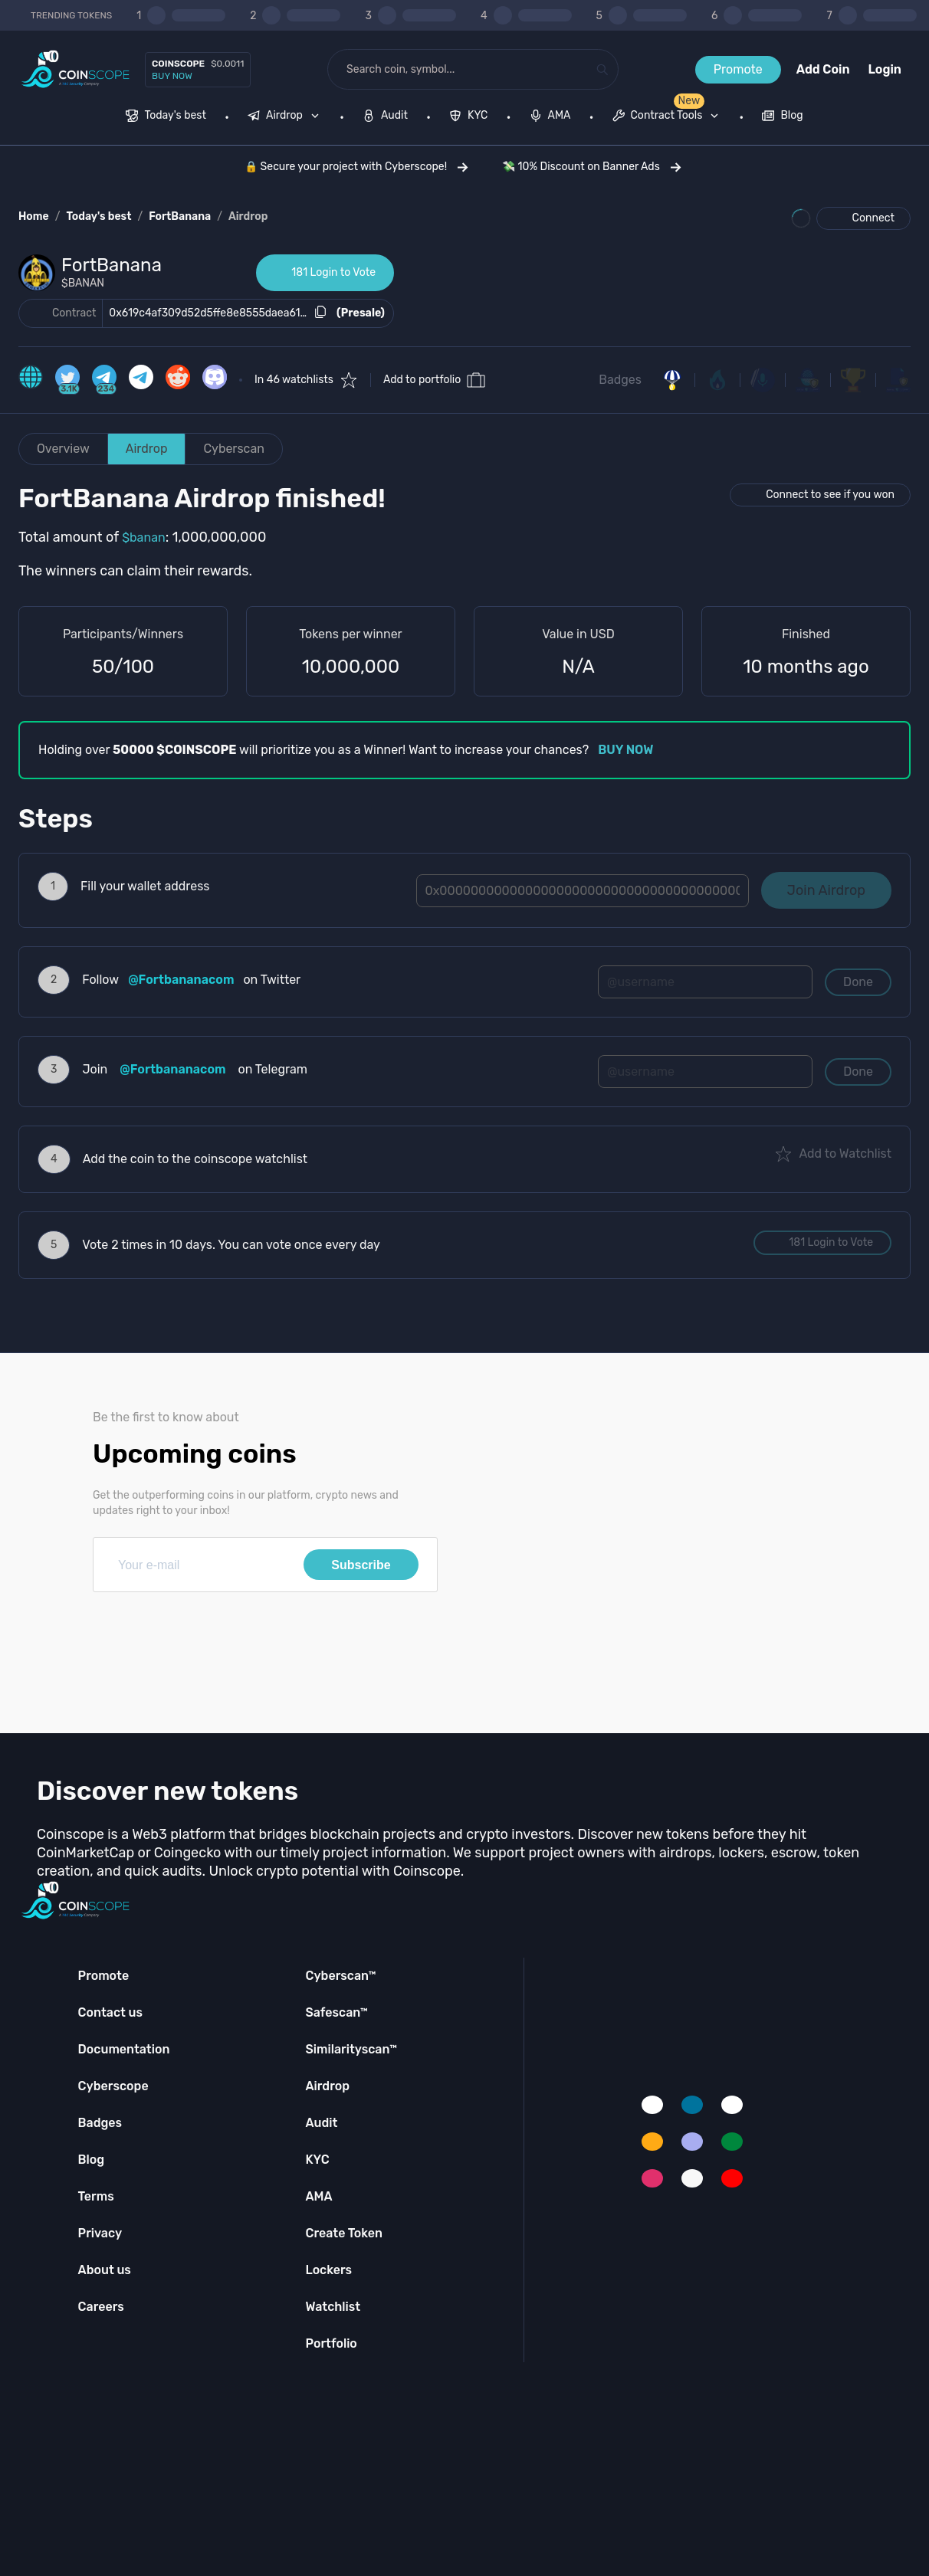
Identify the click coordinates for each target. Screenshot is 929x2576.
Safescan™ (336, 2012)
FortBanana (180, 216)
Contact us (110, 2012)
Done (858, 982)
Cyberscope (113, 2086)
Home (33, 216)
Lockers (328, 2270)
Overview (63, 448)
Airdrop (248, 216)
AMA (318, 2196)
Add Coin (823, 69)
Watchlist (332, 2306)
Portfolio (330, 2343)
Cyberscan (233, 448)
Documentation (124, 2049)
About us (104, 2270)
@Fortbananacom (181, 979)
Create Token (343, 2233)
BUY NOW (625, 749)
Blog (91, 2159)
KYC (317, 2159)
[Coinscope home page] (75, 69)
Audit (321, 2123)
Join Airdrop (826, 890)
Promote (738, 69)
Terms (96, 2196)
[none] (286, 117)
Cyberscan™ (340, 1975)
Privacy (100, 2233)
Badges (620, 379)
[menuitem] (166, 117)
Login (884, 69)
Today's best (98, 216)
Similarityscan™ (351, 2049)
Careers (101, 2306)
